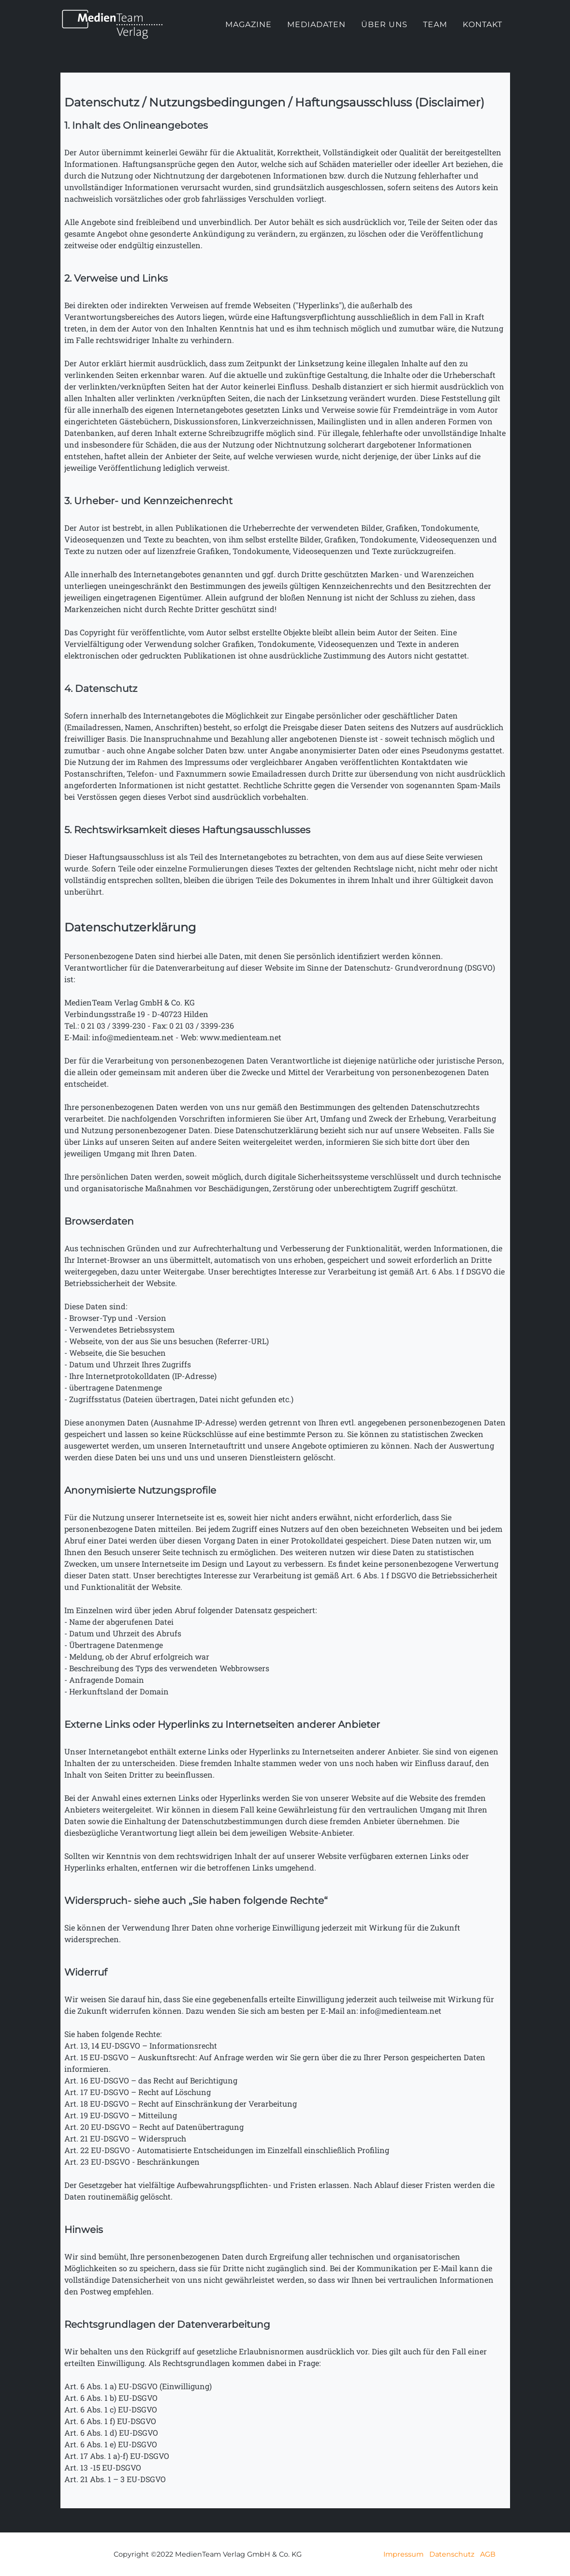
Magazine (248, 32)
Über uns (384, 32)
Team (435, 32)
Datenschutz (451, 2554)
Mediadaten (316, 32)
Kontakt (482, 32)
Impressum (403, 2554)
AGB (488, 2554)
